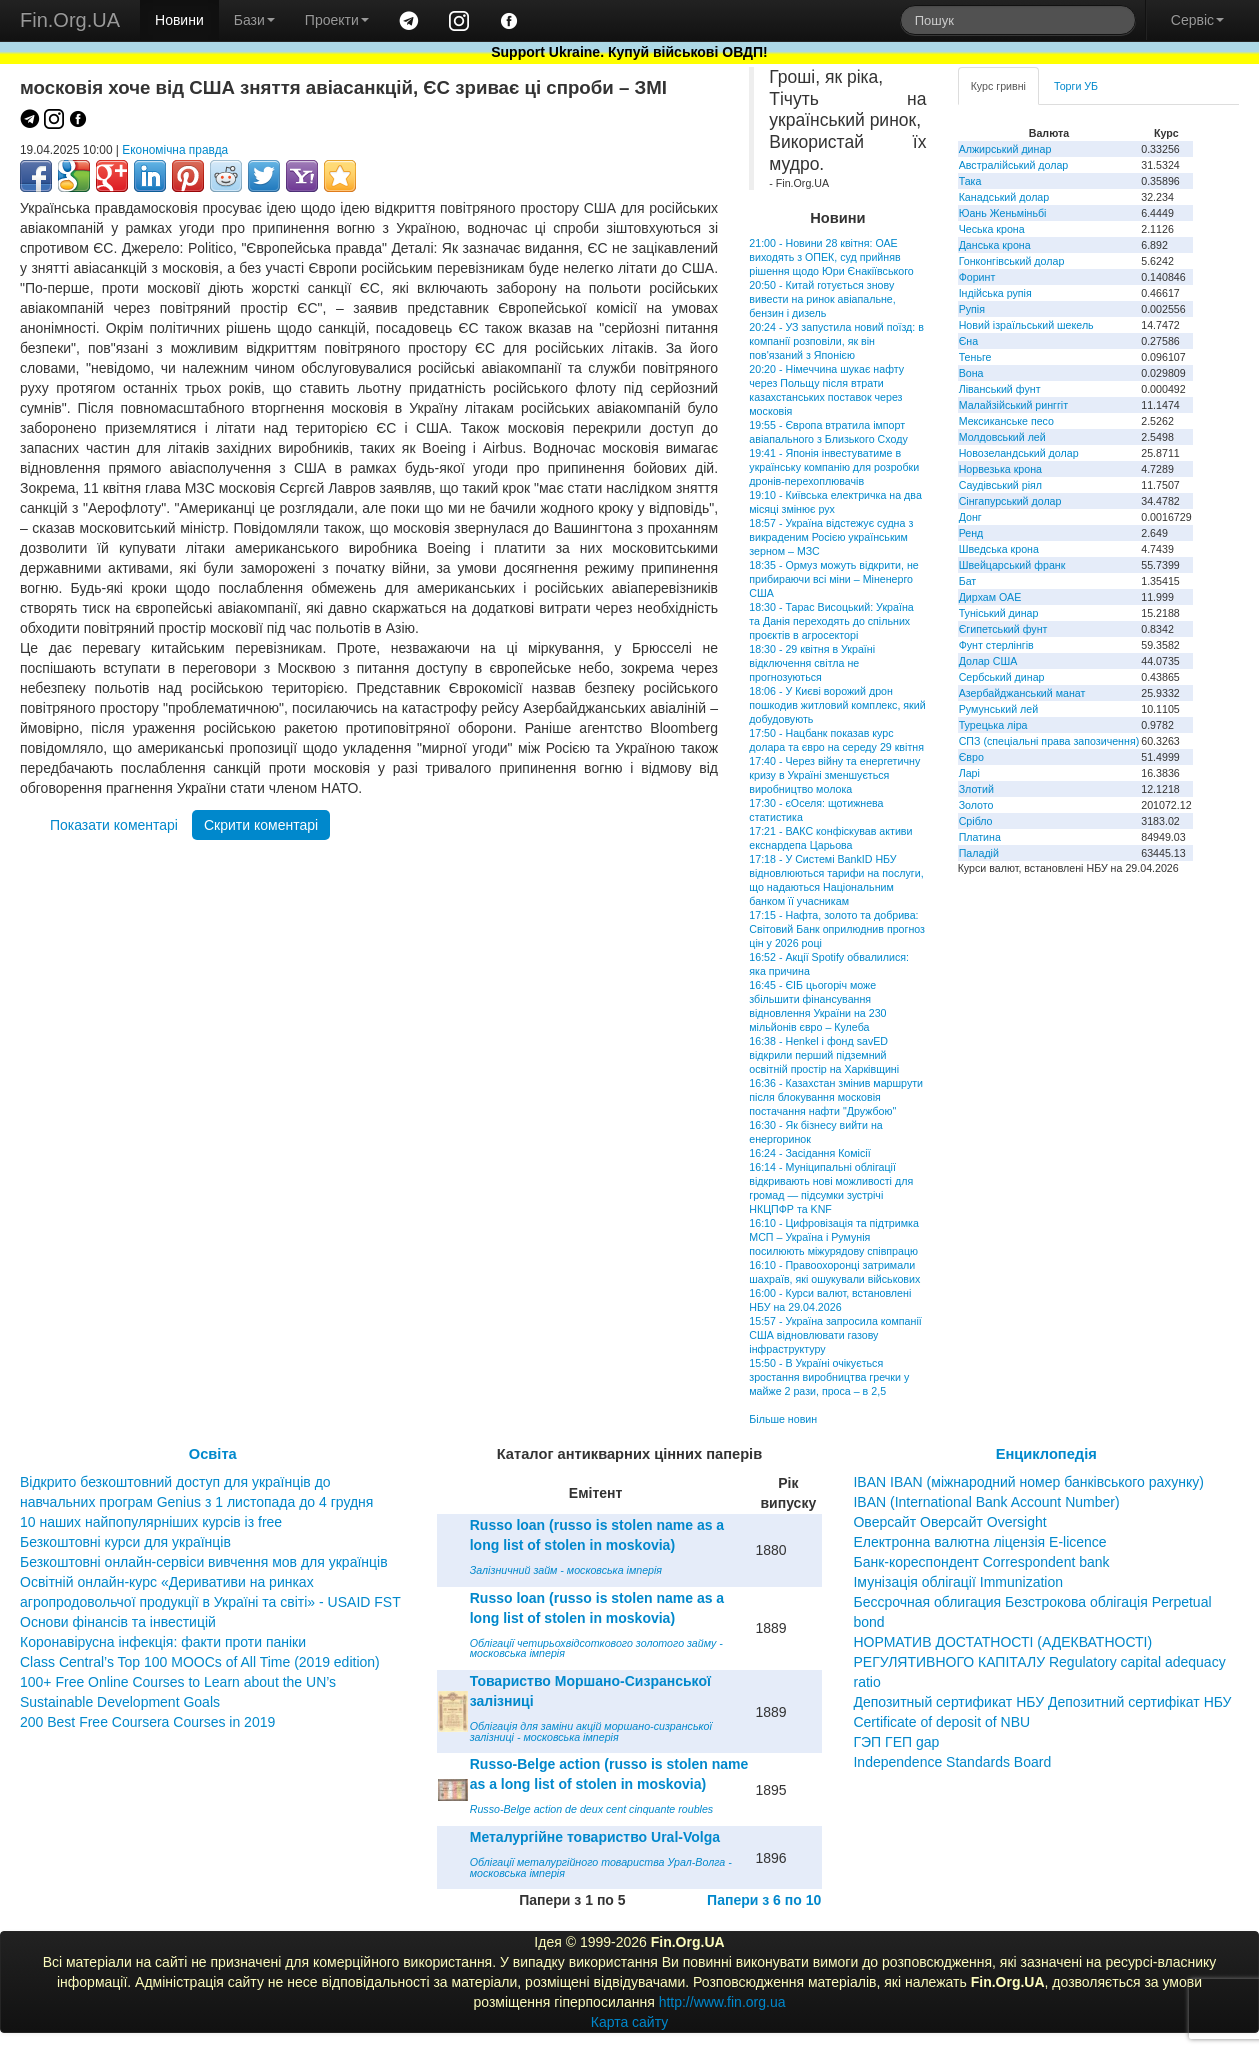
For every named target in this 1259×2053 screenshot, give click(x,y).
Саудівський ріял (1000, 485)
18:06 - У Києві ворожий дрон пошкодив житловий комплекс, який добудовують (837, 705)
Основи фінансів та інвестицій (118, 1622)
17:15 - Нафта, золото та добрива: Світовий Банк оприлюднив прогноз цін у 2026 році (837, 929)
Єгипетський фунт (1003, 629)
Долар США (988, 661)
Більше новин (783, 1419)
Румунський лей (998, 709)
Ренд (971, 533)
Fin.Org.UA (70, 20)
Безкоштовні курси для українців (125, 1542)
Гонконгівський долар (1012, 261)
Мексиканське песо (1006, 421)
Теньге (975, 357)
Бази (254, 20)
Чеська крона (992, 229)
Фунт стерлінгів (996, 645)
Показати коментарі (114, 825)
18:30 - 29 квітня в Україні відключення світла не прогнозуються (812, 663)
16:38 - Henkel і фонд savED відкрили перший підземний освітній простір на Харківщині (824, 1055)
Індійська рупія (995, 293)
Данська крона (995, 245)
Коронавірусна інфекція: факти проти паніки (163, 1642)
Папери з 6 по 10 (764, 1900)
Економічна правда (175, 150)
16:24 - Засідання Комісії (809, 1153)
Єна (968, 341)
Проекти (337, 20)
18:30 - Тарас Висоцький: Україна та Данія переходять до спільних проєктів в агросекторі (831, 621)
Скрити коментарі (261, 825)
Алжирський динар (1005, 149)
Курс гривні (998, 86)
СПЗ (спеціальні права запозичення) (1049, 741)
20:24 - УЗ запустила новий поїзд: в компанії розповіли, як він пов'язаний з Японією (836, 341)
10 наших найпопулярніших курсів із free (151, 1522)
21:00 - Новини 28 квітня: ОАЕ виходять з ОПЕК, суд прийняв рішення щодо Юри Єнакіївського (831, 257)
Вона (971, 373)
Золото (976, 805)
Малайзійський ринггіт (1013, 405)
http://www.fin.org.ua (722, 2002)
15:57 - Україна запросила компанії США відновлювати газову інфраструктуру (835, 1335)
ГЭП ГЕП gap (896, 1742)
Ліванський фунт (1000, 389)
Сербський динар (1002, 677)
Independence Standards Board (952, 1762)
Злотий (976, 789)
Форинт (977, 277)
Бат (968, 581)
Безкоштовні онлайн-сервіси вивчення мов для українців (204, 1562)
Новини (179, 20)
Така (970, 181)
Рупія (972, 309)
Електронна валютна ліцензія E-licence (979, 1542)
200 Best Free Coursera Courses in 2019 (147, 1722)
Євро (971, 757)
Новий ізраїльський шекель (1026, 325)
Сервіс (1197, 20)
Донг (970, 517)
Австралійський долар (1014, 165)
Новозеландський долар (1019, 453)
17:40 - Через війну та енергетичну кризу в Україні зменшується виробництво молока (834, 775)
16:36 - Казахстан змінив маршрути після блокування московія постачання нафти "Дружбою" (836, 1097)
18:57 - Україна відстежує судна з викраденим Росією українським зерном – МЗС (831, 537)
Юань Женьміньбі (1003, 213)
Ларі (969, 773)
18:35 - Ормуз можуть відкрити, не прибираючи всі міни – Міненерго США (833, 579)
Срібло (976, 821)
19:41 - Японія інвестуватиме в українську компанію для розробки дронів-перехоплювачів (834, 467)
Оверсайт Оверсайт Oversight (949, 1522)
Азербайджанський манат (1022, 693)
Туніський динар (999, 613)
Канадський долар (1004, 197)
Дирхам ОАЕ (990, 597)
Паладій (979, 853)
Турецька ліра (993, 725)
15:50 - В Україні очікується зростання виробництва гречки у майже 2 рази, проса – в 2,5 (829, 1377)
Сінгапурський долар (1010, 501)
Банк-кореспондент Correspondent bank (981, 1562)
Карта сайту (630, 2022)
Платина (980, 837)
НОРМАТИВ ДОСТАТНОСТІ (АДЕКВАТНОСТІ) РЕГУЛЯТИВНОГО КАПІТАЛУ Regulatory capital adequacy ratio (1039, 1662)
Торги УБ (1076, 86)
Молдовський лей (1002, 437)
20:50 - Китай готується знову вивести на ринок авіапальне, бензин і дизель (822, 299)
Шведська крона (999, 549)
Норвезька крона (1000, 469)
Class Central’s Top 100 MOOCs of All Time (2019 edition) (200, 1662)
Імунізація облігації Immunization (958, 1582)
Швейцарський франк (1012, 565)
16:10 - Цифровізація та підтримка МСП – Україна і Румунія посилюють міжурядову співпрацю (834, 1237)
